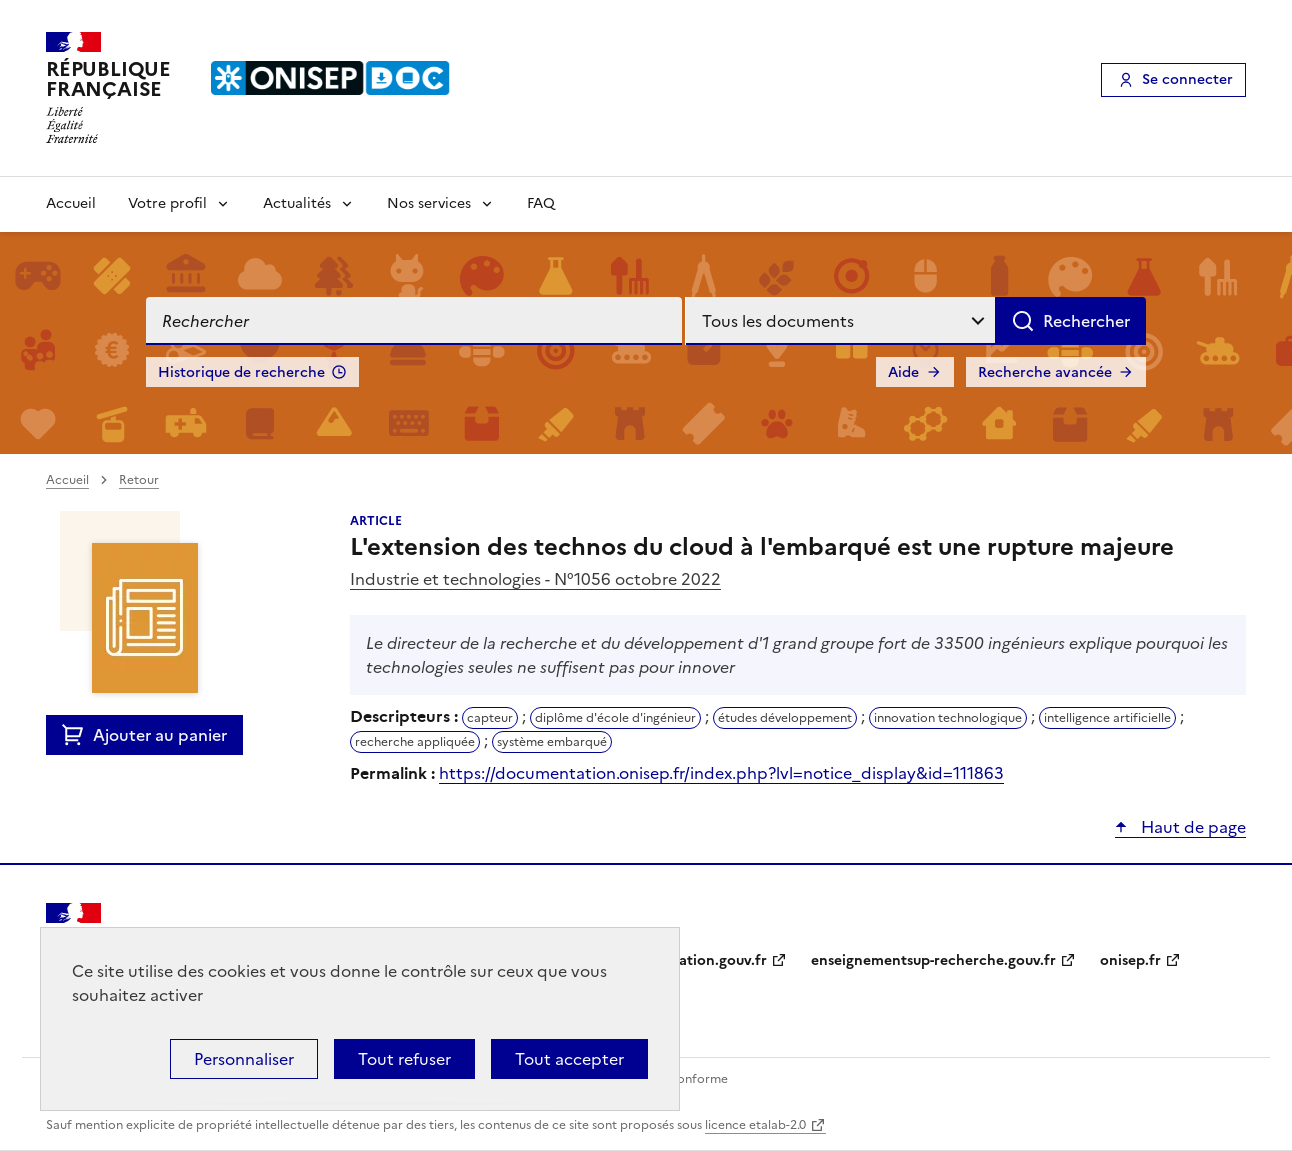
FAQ (541, 203)
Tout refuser (404, 1059)
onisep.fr (1130, 960)
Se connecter (1187, 79)
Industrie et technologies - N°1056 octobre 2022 (535, 579)
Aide (903, 372)
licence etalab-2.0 (755, 1125)
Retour (139, 480)
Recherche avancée (1045, 372)
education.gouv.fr (706, 960)
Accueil (71, 203)
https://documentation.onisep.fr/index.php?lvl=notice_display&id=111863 (721, 773)
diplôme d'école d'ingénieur (615, 718)
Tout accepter (569, 1059)
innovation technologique (948, 718)
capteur (490, 718)
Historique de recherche (241, 372)
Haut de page (1191, 827)
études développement (785, 718)
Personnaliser (244, 1059)
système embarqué (552, 742)
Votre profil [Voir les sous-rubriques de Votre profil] (167, 203)
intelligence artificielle (1107, 718)
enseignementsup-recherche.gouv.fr (933, 960)
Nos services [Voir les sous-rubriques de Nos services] (429, 203)
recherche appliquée (415, 742)
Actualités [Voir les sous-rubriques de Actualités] (297, 203)
